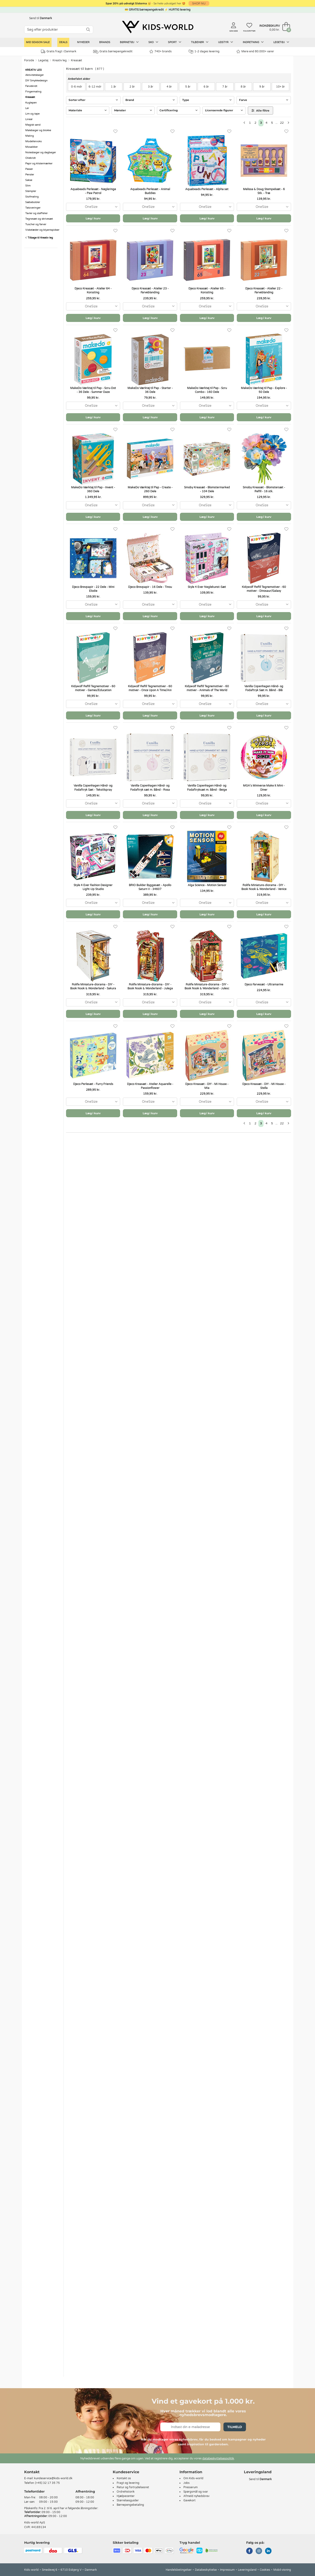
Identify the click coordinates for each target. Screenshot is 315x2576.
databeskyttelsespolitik (218, 2458)
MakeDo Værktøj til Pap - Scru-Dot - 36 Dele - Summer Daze (93, 390)
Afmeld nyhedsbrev (196, 2496)
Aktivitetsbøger (34, 75)
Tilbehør (199, 42)
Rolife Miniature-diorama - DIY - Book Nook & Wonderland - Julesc (207, 986)
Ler (27, 108)
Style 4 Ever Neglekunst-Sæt (207, 587)
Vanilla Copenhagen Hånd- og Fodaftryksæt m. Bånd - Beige (207, 787)
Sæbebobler (32, 202)
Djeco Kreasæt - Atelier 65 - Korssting (206, 290)
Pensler (29, 174)
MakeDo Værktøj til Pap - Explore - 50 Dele (264, 390)
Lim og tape (32, 113)
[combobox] (93, 207)
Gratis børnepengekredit (113, 51)
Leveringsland (247, 2569)
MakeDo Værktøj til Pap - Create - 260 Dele (150, 489)
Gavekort (189, 2500)
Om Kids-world (193, 2478)
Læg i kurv (93, 218)
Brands (104, 42)
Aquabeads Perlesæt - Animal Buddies (150, 191)
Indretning (253, 42)
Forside (29, 60)
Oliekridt (30, 157)
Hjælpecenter (126, 2496)
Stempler (30, 191)
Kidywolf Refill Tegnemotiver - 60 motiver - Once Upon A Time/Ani (150, 688)
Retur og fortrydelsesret (133, 2487)
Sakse (28, 180)
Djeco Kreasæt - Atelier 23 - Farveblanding (150, 290)
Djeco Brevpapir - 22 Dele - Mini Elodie (93, 588)
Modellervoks (33, 141)
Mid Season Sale (38, 42)
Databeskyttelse (206, 2569)
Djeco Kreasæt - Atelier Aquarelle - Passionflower (150, 1086)
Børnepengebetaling (130, 2504)
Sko (153, 42)
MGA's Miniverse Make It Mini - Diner (264, 787)
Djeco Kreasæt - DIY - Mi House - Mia (206, 1086)
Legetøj (281, 42)
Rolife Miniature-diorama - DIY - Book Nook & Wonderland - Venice (263, 887)
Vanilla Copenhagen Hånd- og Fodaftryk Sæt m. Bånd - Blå (263, 688)
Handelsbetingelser (179, 2569)
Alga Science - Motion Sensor (207, 885)
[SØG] (88, 29)
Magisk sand (32, 124)
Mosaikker (31, 146)
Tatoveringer (32, 207)
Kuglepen (31, 102)
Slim (28, 185)
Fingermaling (33, 91)
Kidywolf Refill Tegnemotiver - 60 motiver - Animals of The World (207, 688)
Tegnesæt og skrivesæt (39, 218)
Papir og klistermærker (38, 163)
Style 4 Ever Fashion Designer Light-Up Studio (93, 887)
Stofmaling (32, 196)
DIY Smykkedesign (36, 80)
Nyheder (83, 42)
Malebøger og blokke (38, 130)
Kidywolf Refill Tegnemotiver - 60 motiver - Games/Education (93, 688)
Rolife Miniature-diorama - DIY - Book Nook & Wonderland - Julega (150, 986)
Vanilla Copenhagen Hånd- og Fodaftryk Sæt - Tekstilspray (93, 787)
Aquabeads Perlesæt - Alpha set (206, 189)
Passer (29, 169)
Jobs (186, 2483)
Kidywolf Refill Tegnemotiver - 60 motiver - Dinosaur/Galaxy (264, 588)
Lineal (28, 119)
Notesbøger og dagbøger (40, 152)
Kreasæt (76, 60)
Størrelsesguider (128, 2500)
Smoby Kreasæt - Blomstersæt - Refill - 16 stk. (264, 489)
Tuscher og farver (35, 224)
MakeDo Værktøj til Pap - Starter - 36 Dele (150, 390)
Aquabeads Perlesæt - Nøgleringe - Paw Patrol (93, 191)
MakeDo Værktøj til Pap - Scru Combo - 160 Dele (207, 390)
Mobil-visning (282, 2569)
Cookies (265, 2569)
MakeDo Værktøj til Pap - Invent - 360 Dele (93, 489)
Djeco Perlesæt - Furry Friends (93, 1084)
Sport (174, 42)
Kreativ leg (59, 60)
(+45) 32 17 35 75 (47, 2483)
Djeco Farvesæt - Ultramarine (264, 984)
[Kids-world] (157, 27)
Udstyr (225, 42)
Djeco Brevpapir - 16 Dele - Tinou (150, 587)
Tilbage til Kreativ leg (39, 237)
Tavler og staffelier (36, 213)
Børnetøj (129, 42)
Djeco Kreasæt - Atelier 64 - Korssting (93, 290)
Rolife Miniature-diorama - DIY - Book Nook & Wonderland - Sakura (93, 986)
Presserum (190, 2487)
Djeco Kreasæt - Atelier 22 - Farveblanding (263, 290)
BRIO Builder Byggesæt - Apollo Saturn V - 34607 (150, 887)
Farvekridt (31, 86)
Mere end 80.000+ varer (255, 51)
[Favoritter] (115, 131)
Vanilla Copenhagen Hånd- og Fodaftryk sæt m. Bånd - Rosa (150, 787)
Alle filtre (260, 110)
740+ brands (160, 51)
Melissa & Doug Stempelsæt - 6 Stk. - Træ (264, 191)
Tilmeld (234, 2427)
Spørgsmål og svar (195, 2491)
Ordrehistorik (126, 2491)
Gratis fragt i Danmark (58, 51)
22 (282, 123)
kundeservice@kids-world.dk (53, 2478)
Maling (29, 135)
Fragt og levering (128, 2483)
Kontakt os (124, 2478)
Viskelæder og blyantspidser (42, 229)
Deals (63, 42)
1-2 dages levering (204, 51)
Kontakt (32, 2472)
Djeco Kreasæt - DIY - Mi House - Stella (264, 1086)
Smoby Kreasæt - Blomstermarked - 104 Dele (207, 489)
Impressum (227, 2569)
